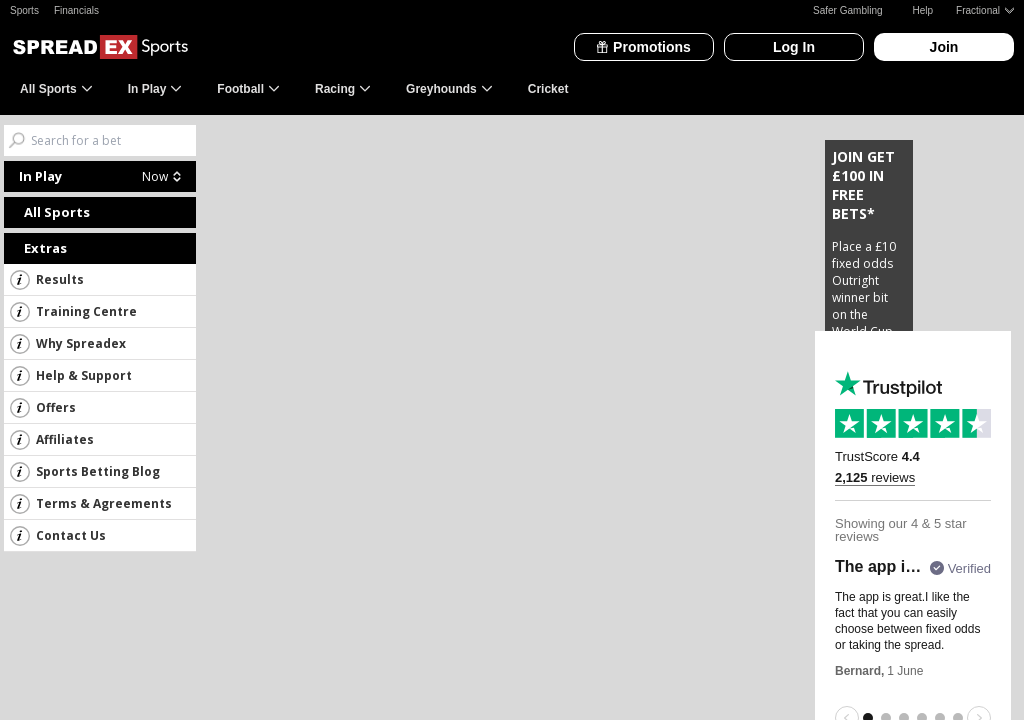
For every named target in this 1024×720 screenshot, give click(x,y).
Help (923, 10)
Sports (24, 10)
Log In (794, 47)
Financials (76, 10)
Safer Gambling (847, 10)
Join (944, 47)
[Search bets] (113, 140)
